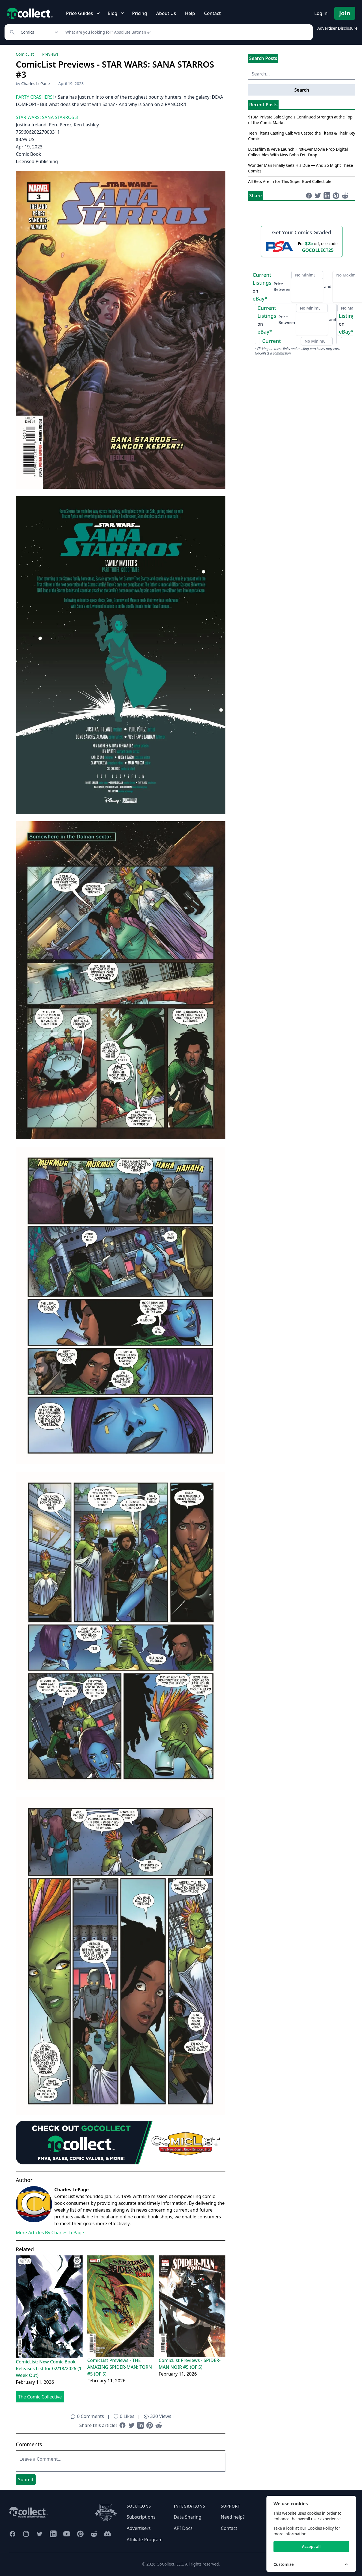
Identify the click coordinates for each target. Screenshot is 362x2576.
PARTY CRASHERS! (35, 97)
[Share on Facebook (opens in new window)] (122, 2425)
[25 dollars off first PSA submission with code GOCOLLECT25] (301, 246)
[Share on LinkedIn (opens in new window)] (140, 2425)
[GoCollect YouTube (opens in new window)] (66, 2533)
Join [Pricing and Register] (344, 13)
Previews (50, 54)
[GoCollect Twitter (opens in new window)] (39, 2533)
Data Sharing (187, 2517)
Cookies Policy (320, 2528)
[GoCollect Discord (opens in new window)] (107, 2533)
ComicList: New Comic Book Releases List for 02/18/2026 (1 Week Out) (48, 2368)
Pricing (139, 13)
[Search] (186, 32)
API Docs (183, 2528)
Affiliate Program (145, 2539)
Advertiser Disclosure (337, 28)
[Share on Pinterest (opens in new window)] (149, 2425)
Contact (212, 13)
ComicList (25, 54)
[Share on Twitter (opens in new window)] (131, 2425)
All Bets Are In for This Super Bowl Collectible (289, 181)
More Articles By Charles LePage (50, 2232)
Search (301, 90)
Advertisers (139, 2528)
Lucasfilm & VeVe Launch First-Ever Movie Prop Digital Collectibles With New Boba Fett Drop (298, 151)
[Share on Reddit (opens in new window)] (158, 2425)
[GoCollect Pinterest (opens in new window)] (80, 2533)
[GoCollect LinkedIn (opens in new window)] (53, 2533)
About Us (166, 13)
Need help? (233, 2517)
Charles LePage (35, 83)
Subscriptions (141, 2517)
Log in (320, 13)
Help (190, 13)
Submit (25, 2479)
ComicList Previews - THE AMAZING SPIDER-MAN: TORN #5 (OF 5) (119, 2367)
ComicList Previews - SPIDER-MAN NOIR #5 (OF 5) (190, 2363)
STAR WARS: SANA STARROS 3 (47, 117)
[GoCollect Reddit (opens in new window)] (93, 2533)
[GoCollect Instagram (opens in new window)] (26, 2533)
